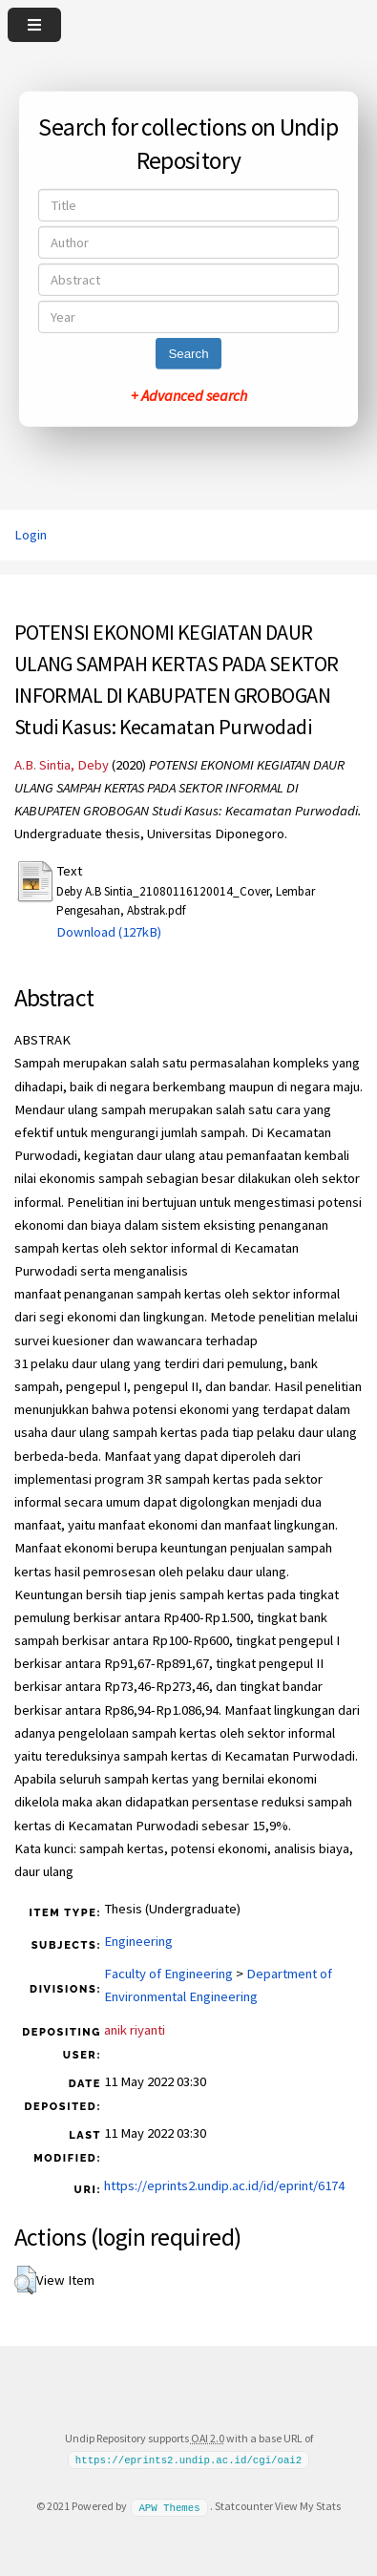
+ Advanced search (189, 395)
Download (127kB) (108, 931)
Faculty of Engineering (168, 1973)
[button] (25, 2280)
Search (188, 354)
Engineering (138, 1941)
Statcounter (244, 2506)
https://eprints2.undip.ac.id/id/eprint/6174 (224, 2185)
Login (30, 534)
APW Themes (168, 2506)
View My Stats (308, 2506)
